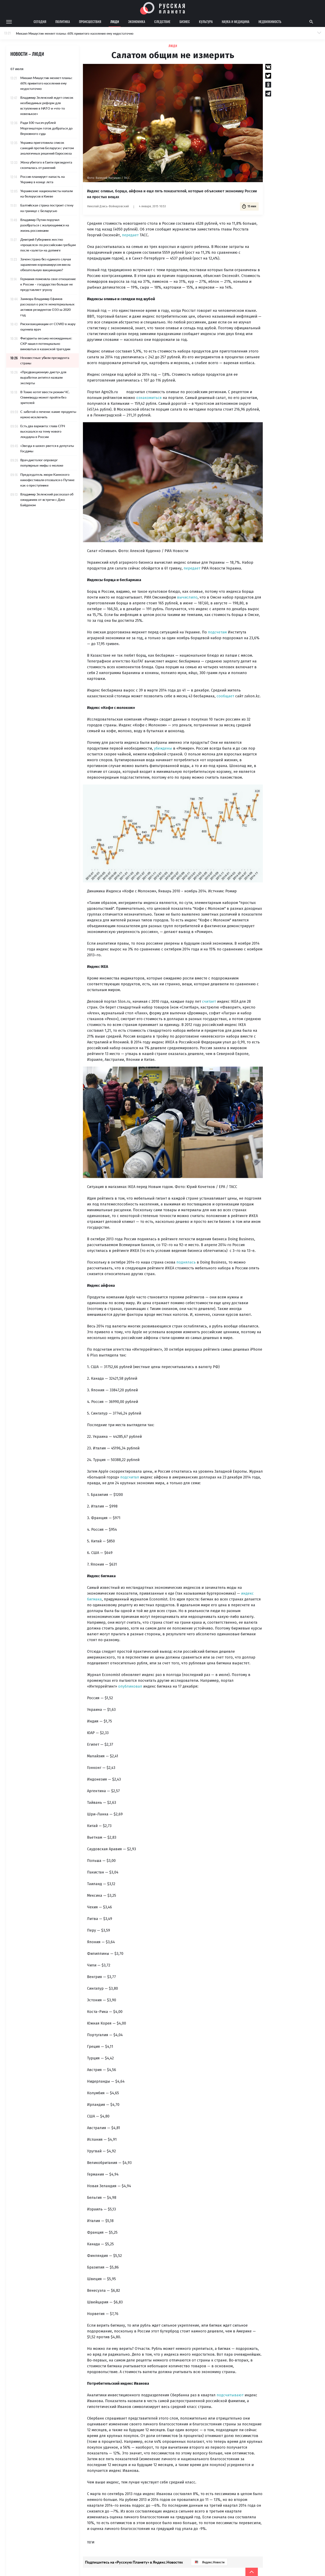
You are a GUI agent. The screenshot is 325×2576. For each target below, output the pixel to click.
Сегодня (40, 21)
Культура (206, 21)
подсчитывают (230, 2395)
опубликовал (130, 1686)
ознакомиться (149, 397)
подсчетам (217, 632)
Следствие (162, 21)
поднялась (186, 1262)
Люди (114, 21)
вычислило (187, 597)
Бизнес (184, 21)
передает (131, 235)
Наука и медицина (235, 21)
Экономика (136, 21)
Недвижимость (269, 21)
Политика (62, 21)
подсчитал (129, 1477)
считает (209, 1001)
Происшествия (90, 21)
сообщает (225, 696)
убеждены (163, 748)
